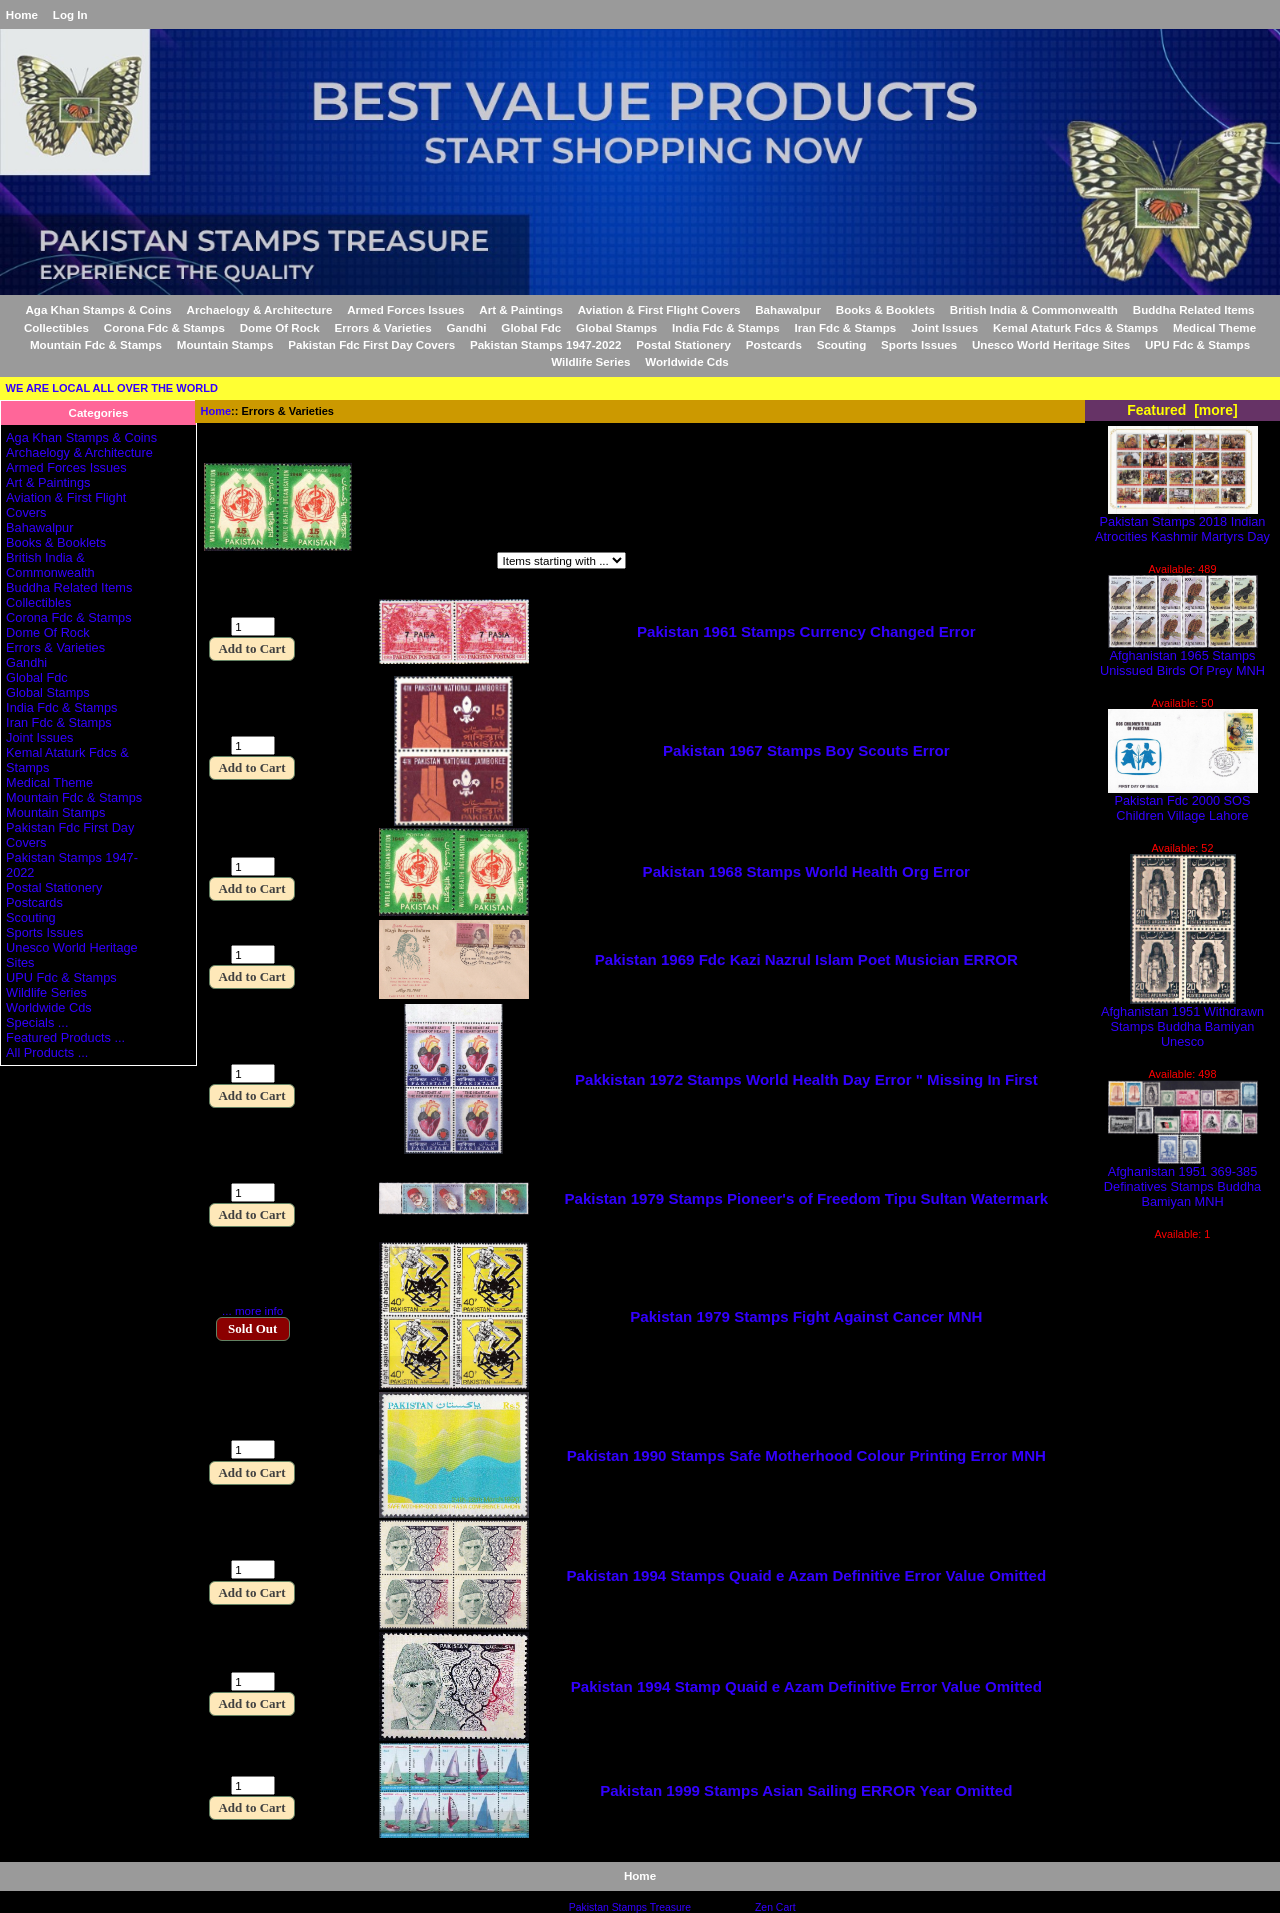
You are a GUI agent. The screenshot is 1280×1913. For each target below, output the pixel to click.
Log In (70, 14)
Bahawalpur (788, 309)
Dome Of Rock (280, 327)
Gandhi (467, 327)
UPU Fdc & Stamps (1197, 344)
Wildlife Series (590, 361)
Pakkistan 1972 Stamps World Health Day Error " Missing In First (806, 1079)
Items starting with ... (410, 563)
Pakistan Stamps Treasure (630, 1907)
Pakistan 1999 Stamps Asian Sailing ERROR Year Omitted (806, 1790)
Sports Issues (919, 344)
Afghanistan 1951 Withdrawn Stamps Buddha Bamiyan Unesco (1182, 1020)
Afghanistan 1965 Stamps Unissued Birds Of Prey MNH (1182, 657)
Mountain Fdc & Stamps (96, 344)
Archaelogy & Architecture (260, 309)
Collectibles (56, 327)
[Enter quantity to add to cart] (253, 626)
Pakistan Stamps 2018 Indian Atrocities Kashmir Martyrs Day (1182, 523)
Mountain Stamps (225, 344)
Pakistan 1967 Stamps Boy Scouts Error (806, 750)
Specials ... (37, 1022)
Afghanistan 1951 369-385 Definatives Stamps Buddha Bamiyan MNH (1182, 1180)
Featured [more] (1182, 410)
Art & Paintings (521, 309)
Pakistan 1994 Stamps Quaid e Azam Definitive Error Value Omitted (807, 1575)
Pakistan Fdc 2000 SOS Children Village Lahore (1183, 802)
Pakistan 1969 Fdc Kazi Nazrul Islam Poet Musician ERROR (806, 959)
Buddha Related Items (1194, 309)
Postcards (774, 344)
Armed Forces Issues (405, 309)
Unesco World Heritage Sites (1051, 344)
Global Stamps (616, 327)
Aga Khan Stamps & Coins (98, 309)
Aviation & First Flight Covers (659, 309)
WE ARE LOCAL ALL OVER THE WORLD (112, 388)
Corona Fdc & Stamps (164, 327)
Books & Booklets (885, 309)
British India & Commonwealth (1034, 309)
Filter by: (231, 563)
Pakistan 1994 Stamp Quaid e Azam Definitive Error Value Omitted (806, 1686)
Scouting (842, 344)
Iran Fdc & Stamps (846, 327)
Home (22, 14)
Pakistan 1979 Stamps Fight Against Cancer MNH (806, 1316)
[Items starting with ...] (561, 560)
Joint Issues (944, 327)
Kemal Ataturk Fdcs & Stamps (1075, 327)
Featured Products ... (65, 1037)
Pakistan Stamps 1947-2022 (545, 344)
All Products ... (47, 1052)
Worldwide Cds (687, 361)
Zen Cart (775, 1907)
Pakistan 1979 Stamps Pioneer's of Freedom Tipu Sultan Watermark (806, 1198)
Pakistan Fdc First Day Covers (371, 344)
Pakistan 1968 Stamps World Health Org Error (806, 871)
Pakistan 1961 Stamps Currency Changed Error (806, 631)
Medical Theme (1214, 327)
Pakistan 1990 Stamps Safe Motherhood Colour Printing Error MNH (806, 1455)
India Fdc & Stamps (726, 327)
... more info (252, 1310)
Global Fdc (531, 327)
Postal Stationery (683, 344)
